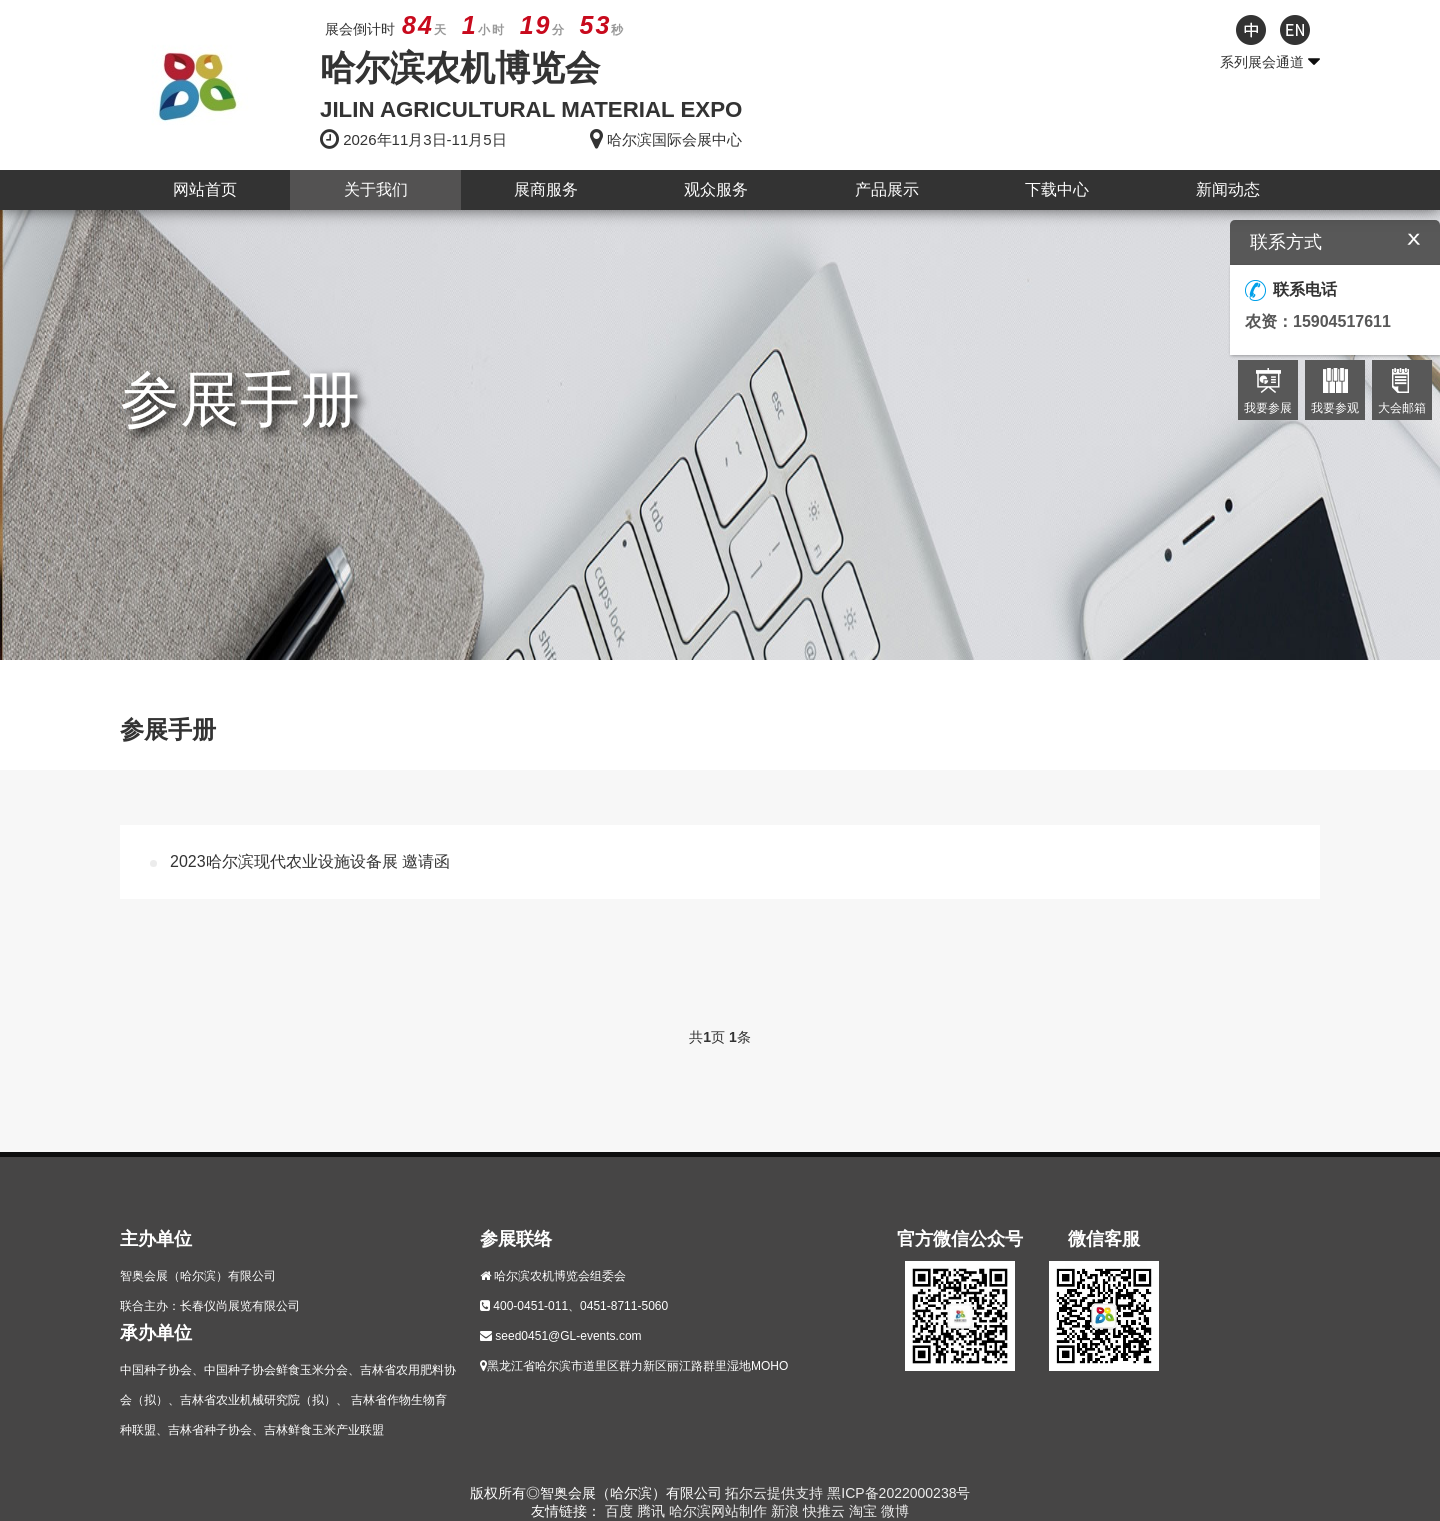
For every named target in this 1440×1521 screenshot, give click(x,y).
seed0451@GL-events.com (568, 1336)
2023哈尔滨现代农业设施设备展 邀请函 (310, 861)
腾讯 (653, 1511)
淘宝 (865, 1511)
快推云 (826, 1511)
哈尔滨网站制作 (720, 1511)
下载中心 (1057, 189)
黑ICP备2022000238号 (898, 1493)
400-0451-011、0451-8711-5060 (580, 1306)
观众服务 (716, 189)
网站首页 (205, 189)
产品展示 (887, 189)
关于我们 (376, 189)
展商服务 (546, 189)
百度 (621, 1511)
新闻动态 (1228, 189)
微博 (895, 1511)
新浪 (787, 1511)
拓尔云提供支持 (774, 1493)
